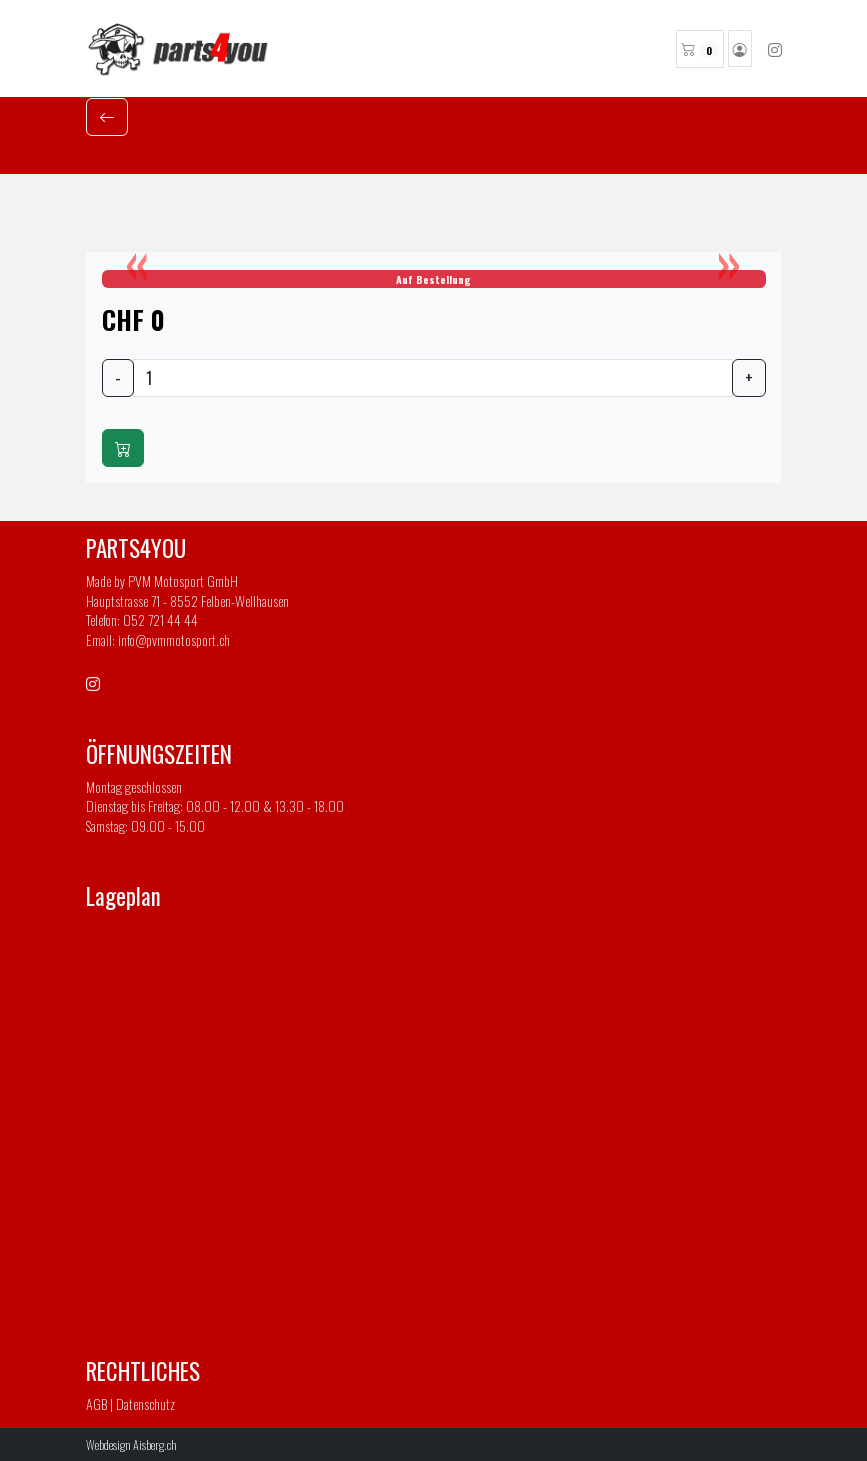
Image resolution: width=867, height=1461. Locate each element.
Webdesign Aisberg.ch (131, 1444)
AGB (96, 1403)
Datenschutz (145, 1403)
